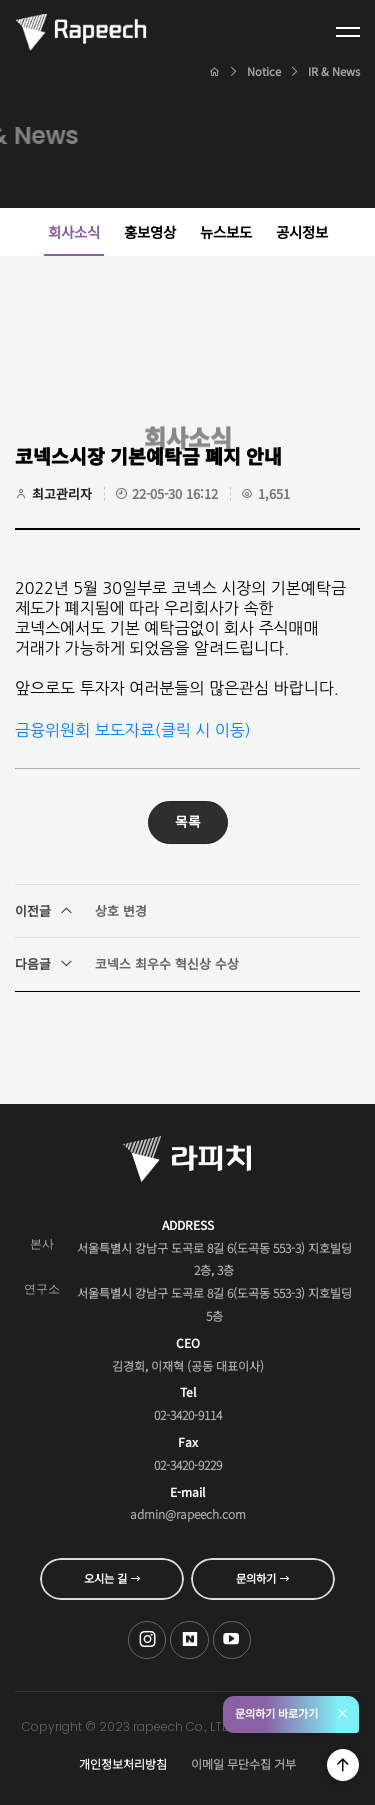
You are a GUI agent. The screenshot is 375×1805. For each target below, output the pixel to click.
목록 (188, 821)
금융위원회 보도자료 (85, 730)
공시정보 (302, 231)
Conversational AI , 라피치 (81, 32)
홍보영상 (150, 231)
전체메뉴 (348, 32)
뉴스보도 (226, 231)
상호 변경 (81, 911)
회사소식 (74, 231)
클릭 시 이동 (203, 730)
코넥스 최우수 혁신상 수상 (127, 964)
